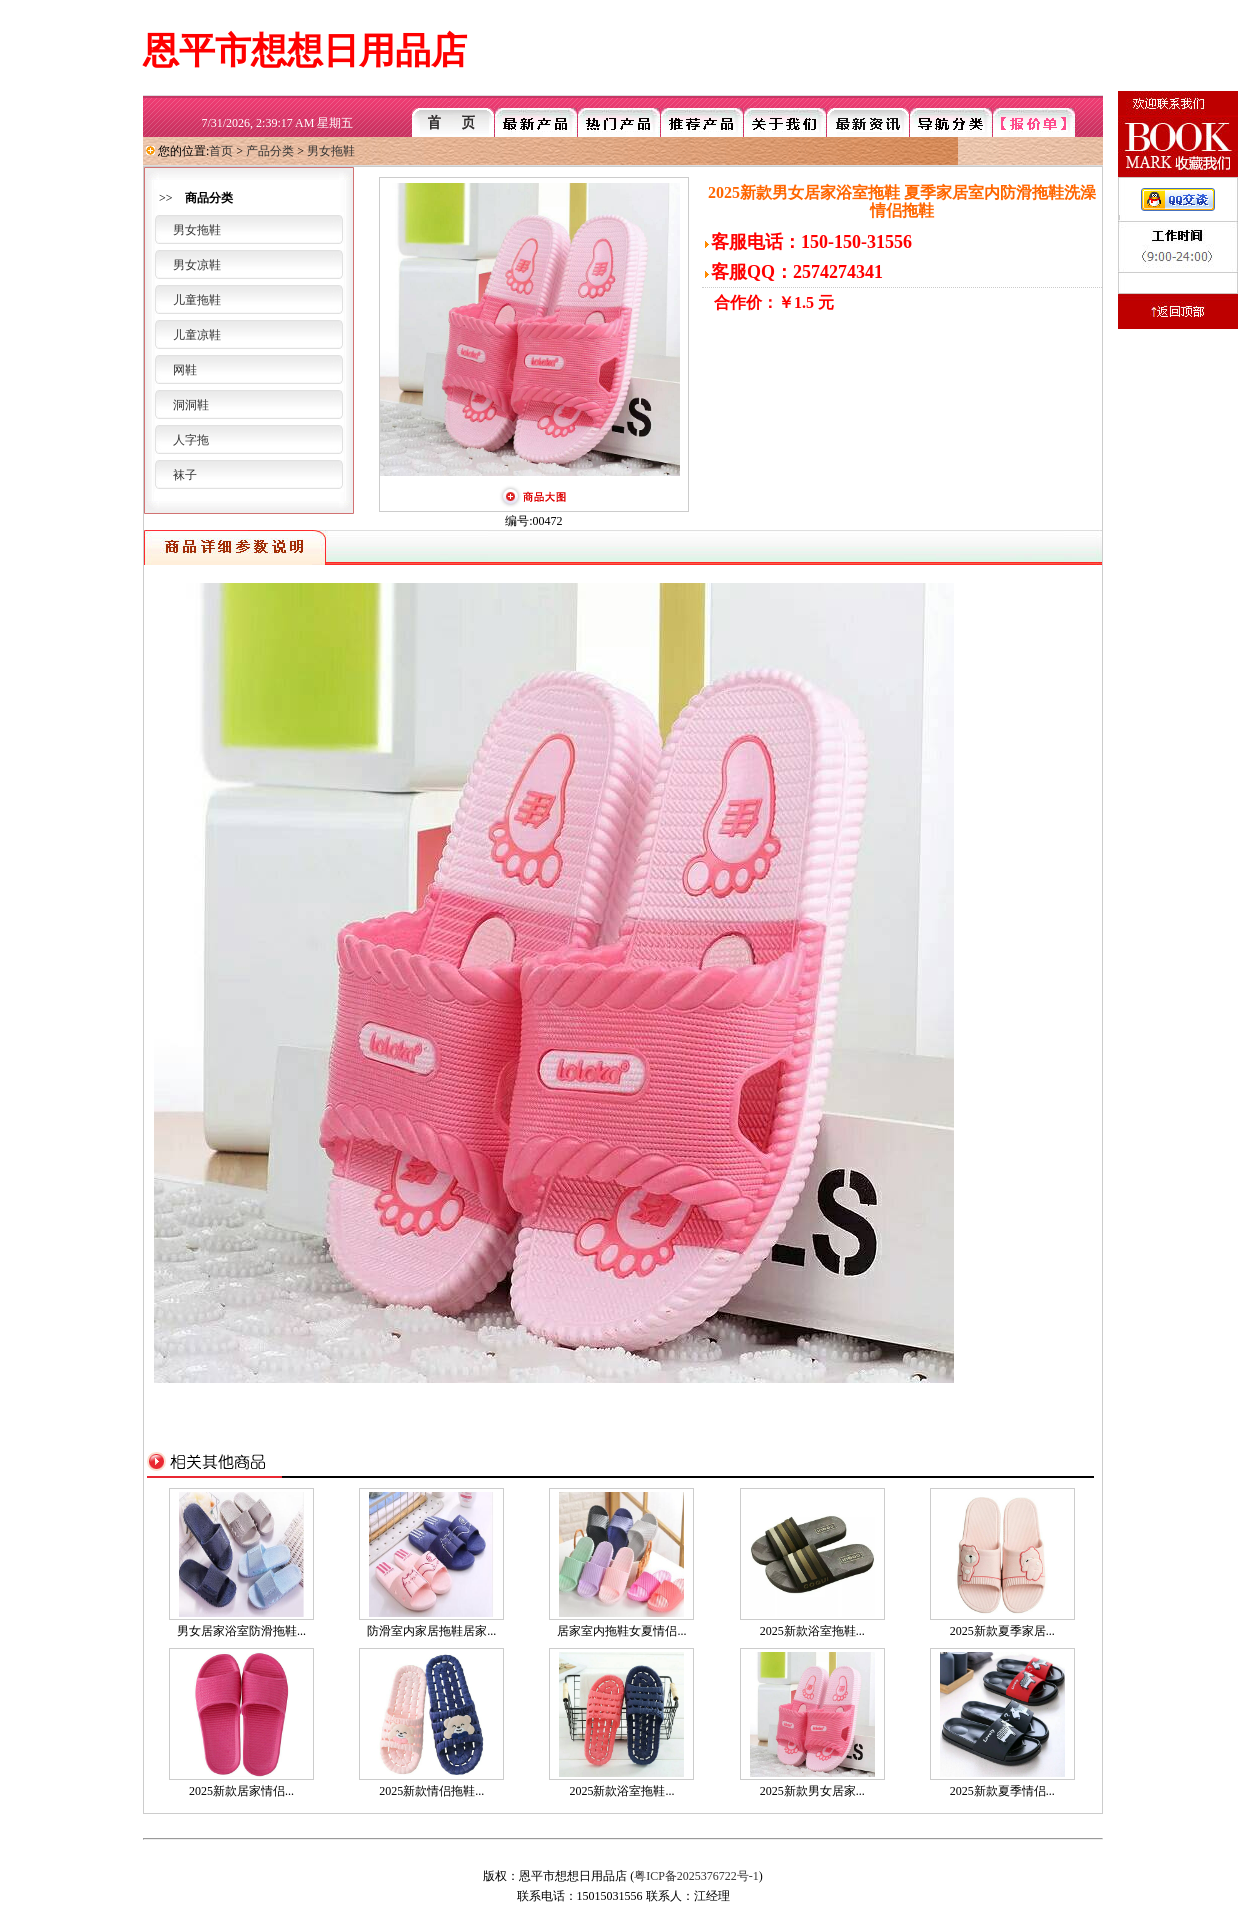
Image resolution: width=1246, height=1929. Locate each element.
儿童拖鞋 (197, 300)
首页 (221, 151)
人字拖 (191, 440)
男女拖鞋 (331, 151)
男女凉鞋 (197, 265)
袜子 (185, 475)
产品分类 (270, 151)
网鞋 (185, 370)
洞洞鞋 (191, 405)
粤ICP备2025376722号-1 (696, 1876)
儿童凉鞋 (197, 335)
